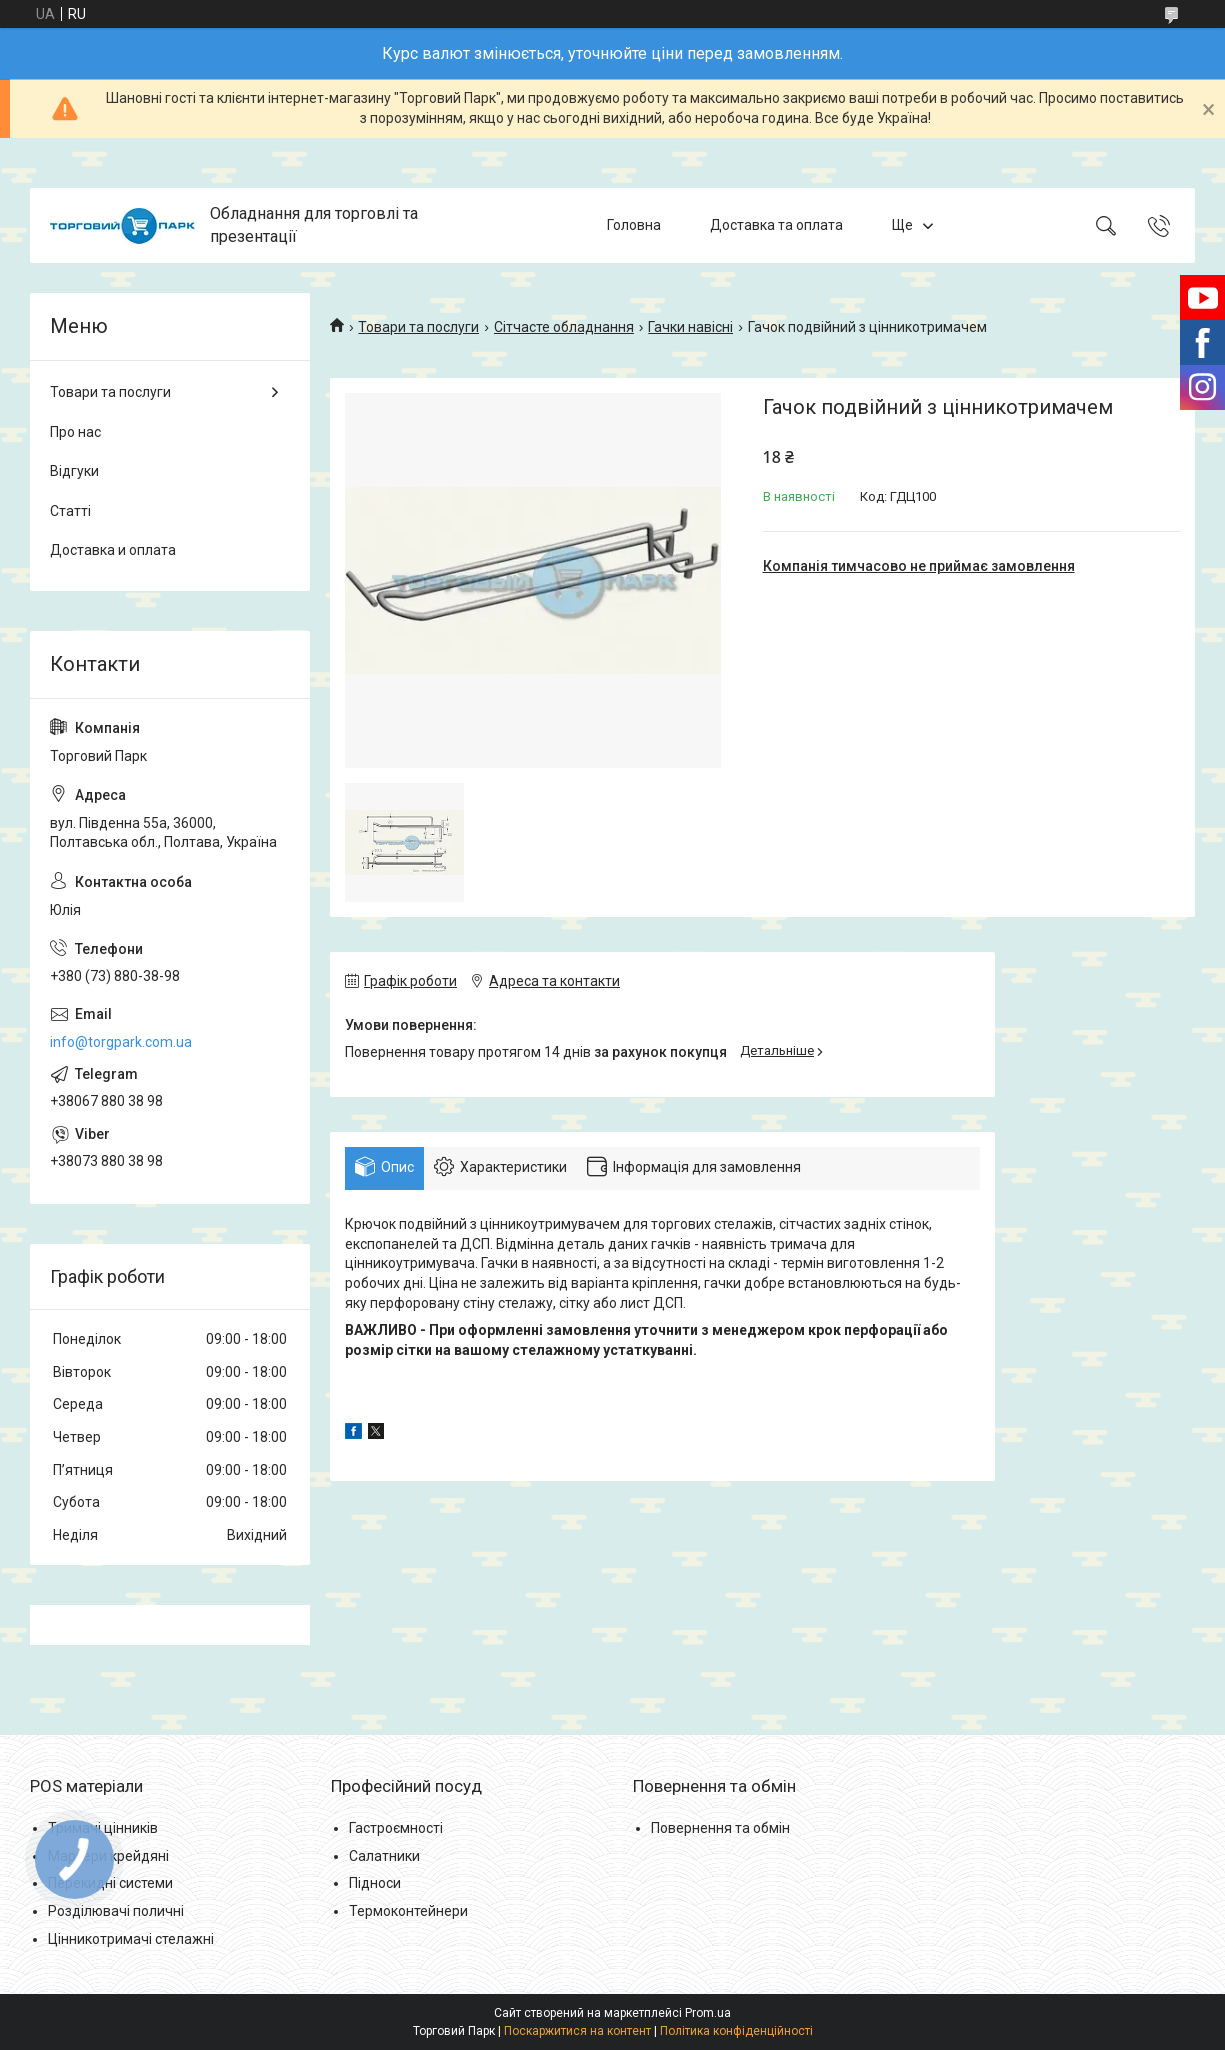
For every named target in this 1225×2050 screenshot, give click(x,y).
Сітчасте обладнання (564, 327)
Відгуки (74, 471)
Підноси (375, 1883)
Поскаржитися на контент (577, 2031)
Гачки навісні (690, 327)
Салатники (384, 1856)
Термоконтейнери (408, 1911)
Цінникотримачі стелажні (131, 1939)
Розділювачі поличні (116, 1911)
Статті (70, 511)
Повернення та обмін (720, 1828)
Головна (634, 225)
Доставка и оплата (113, 550)
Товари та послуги (418, 327)
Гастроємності (396, 1828)
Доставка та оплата (776, 225)
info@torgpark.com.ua (121, 1042)
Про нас (75, 432)
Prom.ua (708, 2013)
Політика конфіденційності (736, 2031)
